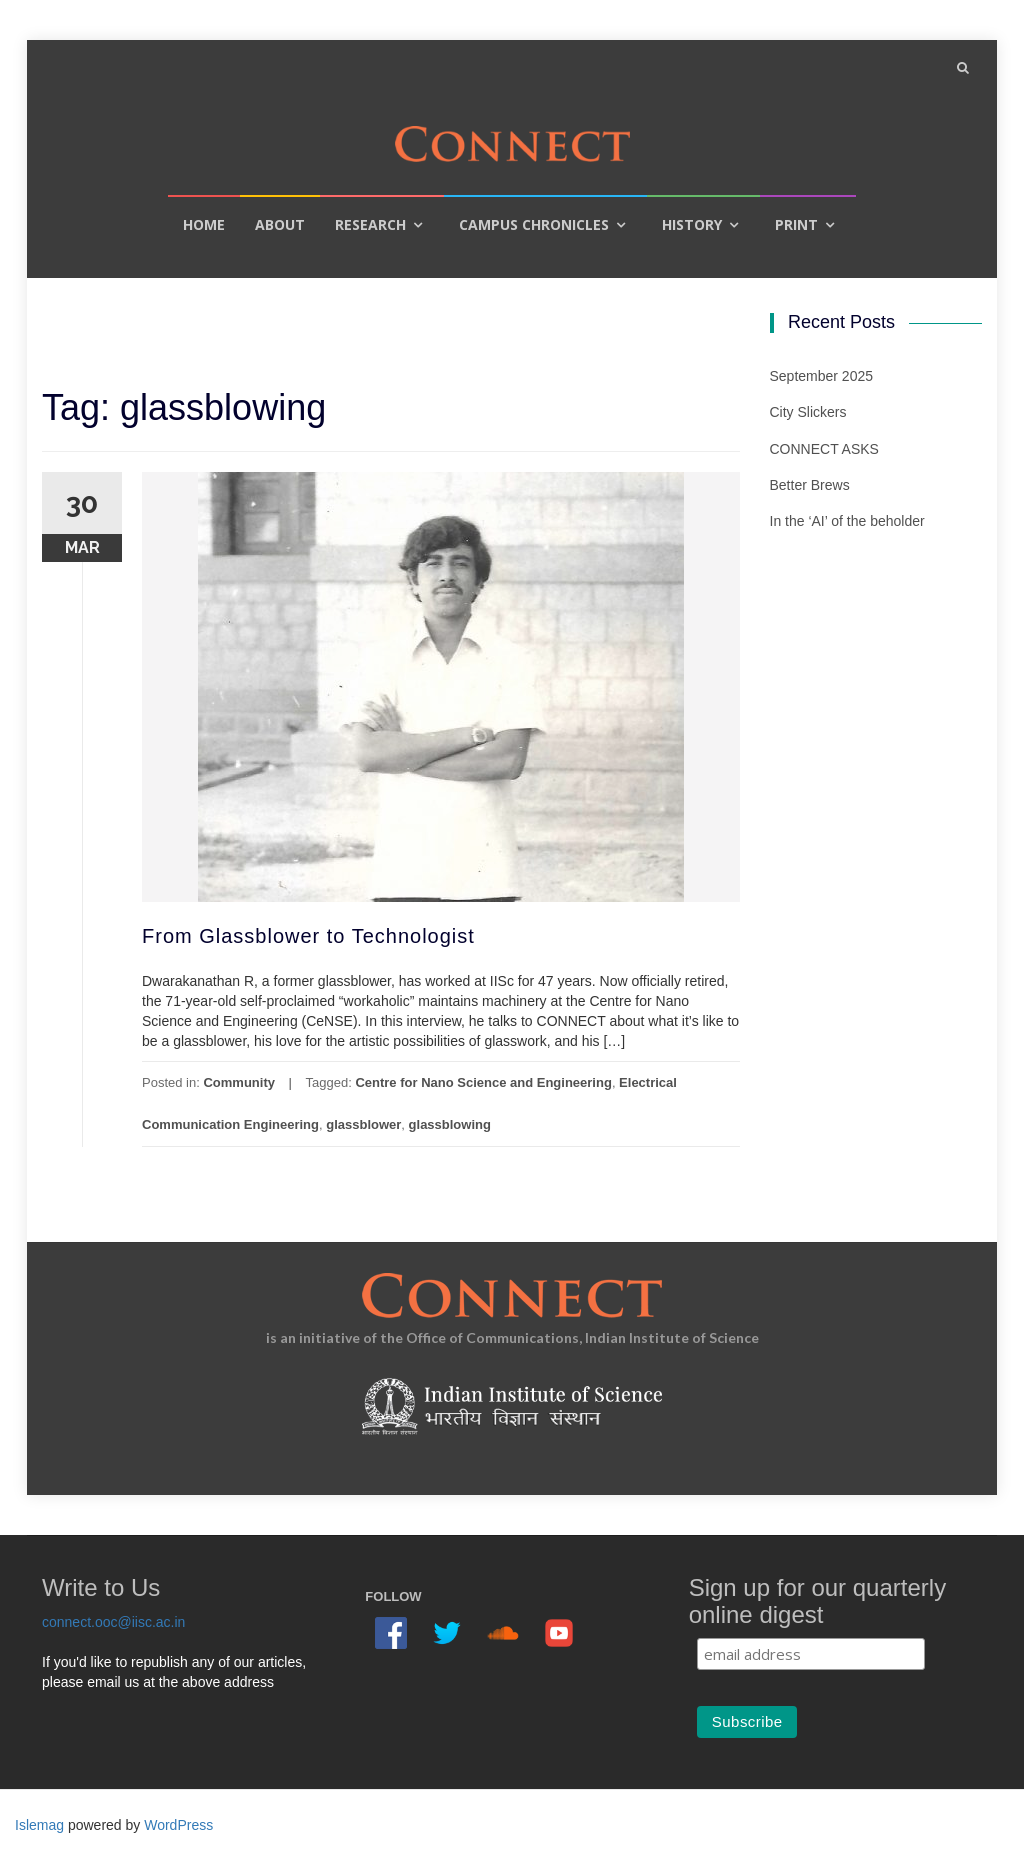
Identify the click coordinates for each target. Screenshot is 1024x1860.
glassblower (363, 1124)
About (280, 224)
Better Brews (810, 485)
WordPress (178, 1825)
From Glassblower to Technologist (308, 936)
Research (370, 224)
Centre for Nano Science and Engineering (483, 1082)
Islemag (39, 1825)
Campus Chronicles (534, 224)
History (692, 224)
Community (239, 1082)
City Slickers (808, 412)
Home (204, 224)
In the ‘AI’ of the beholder (847, 521)
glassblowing (450, 1124)
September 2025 (822, 376)
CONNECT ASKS (824, 449)
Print (796, 224)
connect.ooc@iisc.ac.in (113, 1622)
